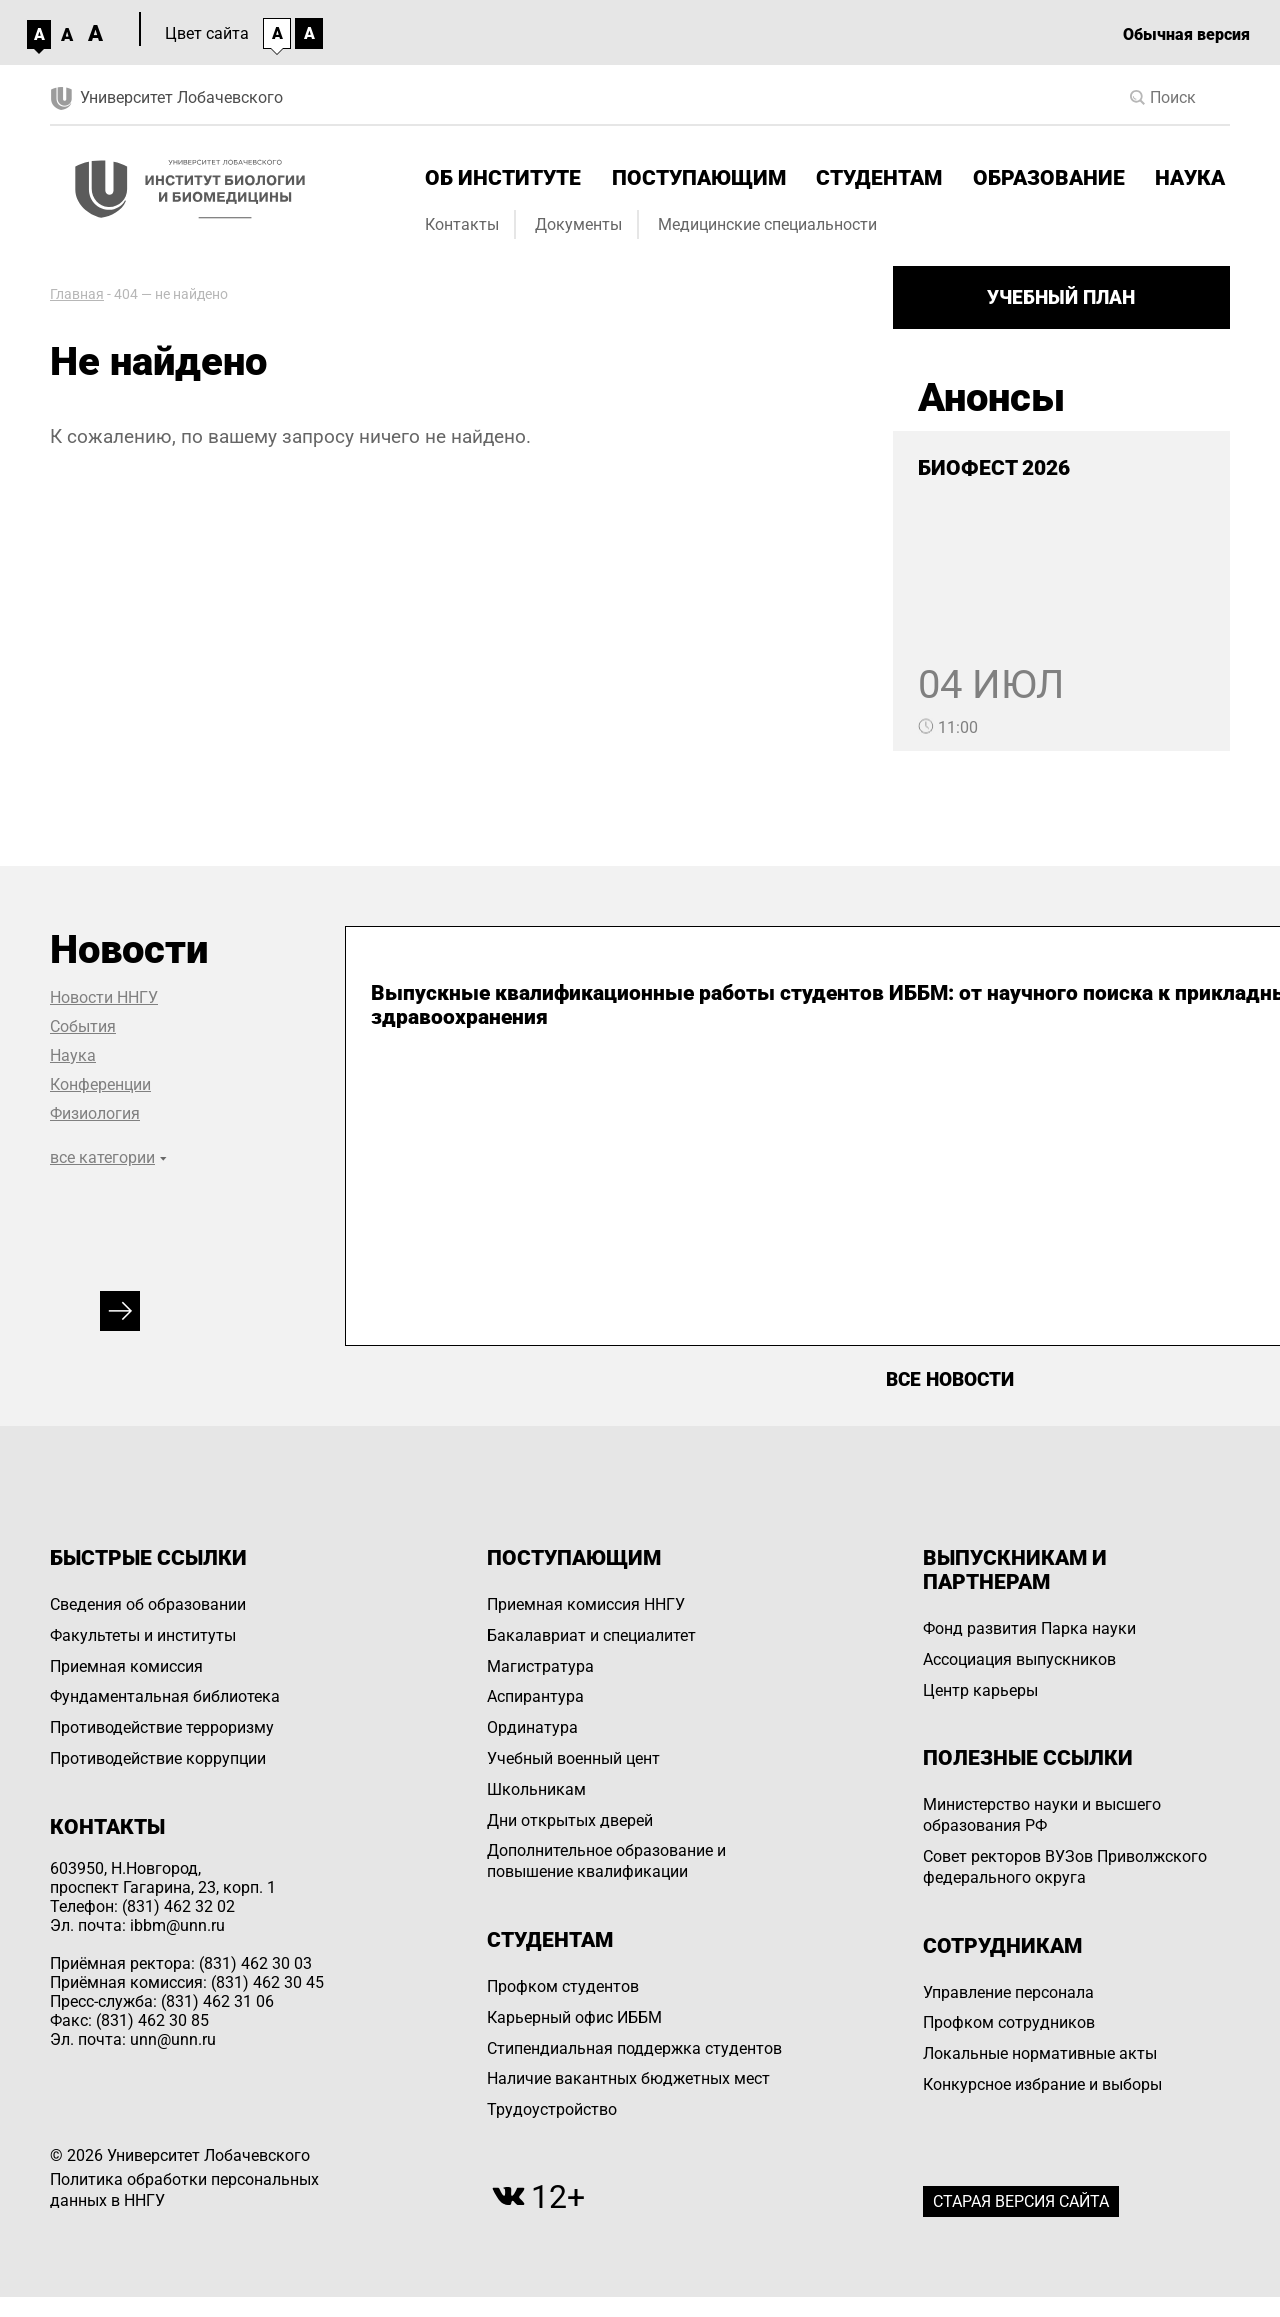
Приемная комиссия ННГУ (586, 1604)
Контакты (462, 224)
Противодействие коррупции (158, 1758)
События (83, 1026)
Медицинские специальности (767, 224)
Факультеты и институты (143, 1635)
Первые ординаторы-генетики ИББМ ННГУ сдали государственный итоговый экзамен (938, 1029)
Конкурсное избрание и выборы (1042, 2084)
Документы (578, 224)
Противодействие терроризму (162, 1727)
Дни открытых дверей (570, 1820)
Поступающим (699, 178)
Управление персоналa (1008, 1992)
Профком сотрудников (1009, 2022)
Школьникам (536, 1789)
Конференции (100, 1084)
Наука (1190, 178)
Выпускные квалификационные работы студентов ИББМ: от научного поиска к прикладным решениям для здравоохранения (520, 1053)
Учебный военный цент (573, 1758)
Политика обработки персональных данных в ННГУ (184, 2190)
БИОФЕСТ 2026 (994, 468)
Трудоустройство (552, 2109)
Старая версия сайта (1021, 2201)
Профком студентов (563, 1986)
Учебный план (1061, 297)
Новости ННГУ (104, 997)
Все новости (950, 1379)
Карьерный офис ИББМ (574, 2017)
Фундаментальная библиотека (165, 1696)
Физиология (95, 1113)
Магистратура (540, 1666)
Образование (1049, 178)
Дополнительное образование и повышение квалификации (606, 1861)
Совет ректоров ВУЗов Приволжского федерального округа (1065, 1867)
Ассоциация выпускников (1019, 1659)
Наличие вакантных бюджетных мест (628, 2078)
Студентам (879, 178)
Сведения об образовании (148, 1604)
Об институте (503, 178)
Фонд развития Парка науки (1029, 1628)
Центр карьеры (980, 1690)
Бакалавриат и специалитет (591, 1635)
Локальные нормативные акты (1040, 2053)
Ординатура (532, 1727)
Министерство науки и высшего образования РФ (1042, 1815)
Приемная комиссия (126, 1666)
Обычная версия (1186, 34)
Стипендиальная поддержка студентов (634, 2048)
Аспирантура (535, 1696)
